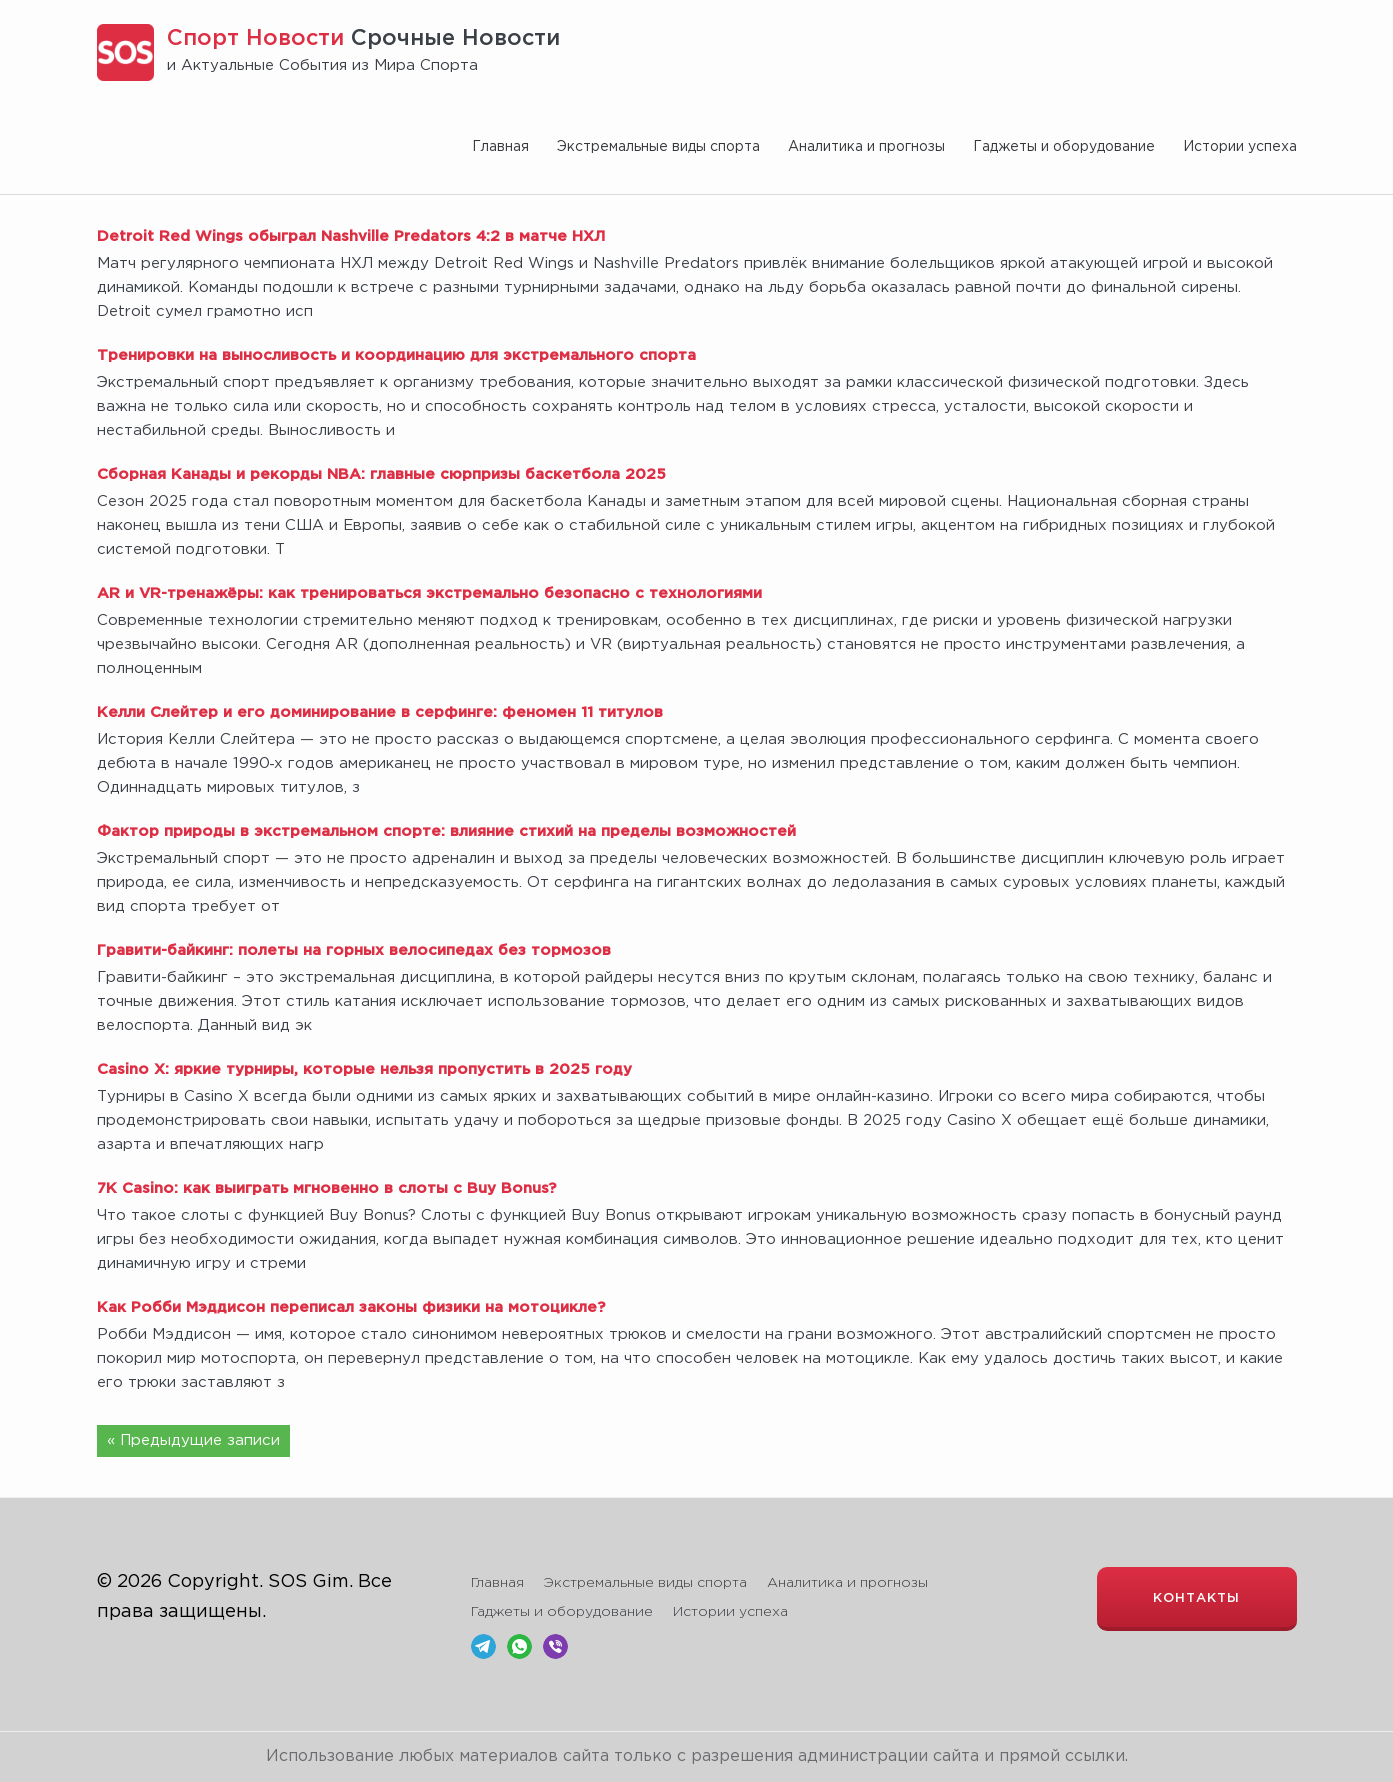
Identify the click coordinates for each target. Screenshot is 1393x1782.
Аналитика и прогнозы (866, 147)
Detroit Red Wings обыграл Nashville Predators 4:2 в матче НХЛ (351, 236)
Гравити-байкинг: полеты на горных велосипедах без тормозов (354, 950)
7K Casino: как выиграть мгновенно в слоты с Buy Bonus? (326, 1188)
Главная (500, 147)
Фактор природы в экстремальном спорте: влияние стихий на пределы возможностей (446, 831)
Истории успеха (1240, 147)
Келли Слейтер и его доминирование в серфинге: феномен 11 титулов (380, 712)
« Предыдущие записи (193, 1440)
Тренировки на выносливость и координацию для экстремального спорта (396, 355)
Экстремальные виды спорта (658, 147)
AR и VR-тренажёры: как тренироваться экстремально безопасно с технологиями (429, 593)
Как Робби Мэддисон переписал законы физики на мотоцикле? (351, 1307)
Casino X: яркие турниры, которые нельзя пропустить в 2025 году (364, 1069)
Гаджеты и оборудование (1064, 147)
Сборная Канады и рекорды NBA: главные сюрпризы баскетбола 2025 (381, 474)
